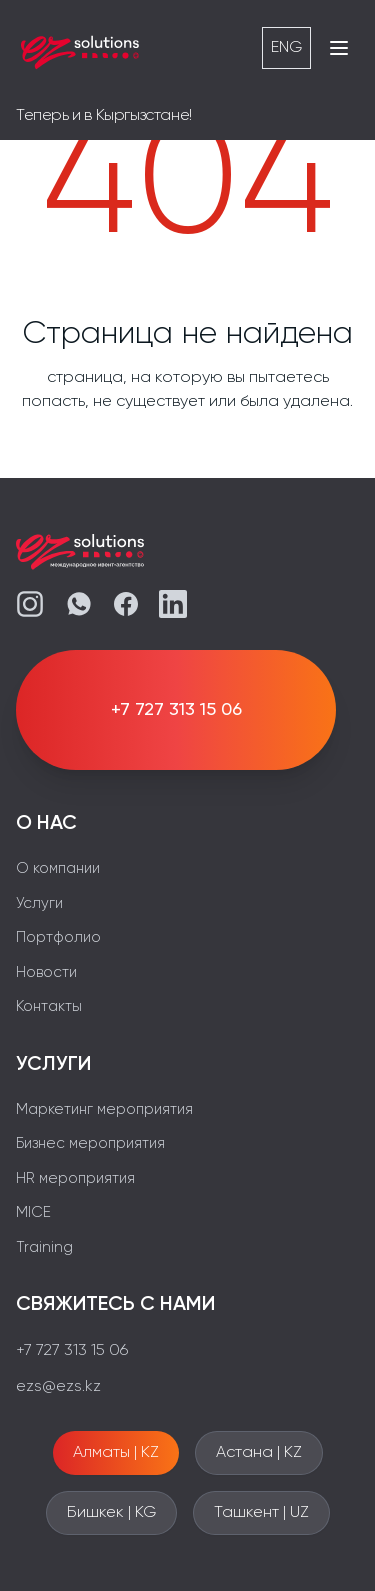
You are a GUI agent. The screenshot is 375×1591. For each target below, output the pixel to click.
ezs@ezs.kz (58, 1387)
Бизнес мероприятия (90, 1143)
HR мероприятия (75, 1178)
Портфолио (58, 937)
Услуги (39, 903)
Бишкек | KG (111, 1513)
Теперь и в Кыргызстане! (104, 116)
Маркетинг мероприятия (104, 1109)
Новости (46, 972)
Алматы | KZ (116, 1453)
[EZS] (80, 48)
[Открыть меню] (339, 48)
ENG (286, 48)
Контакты (49, 1006)
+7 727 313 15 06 (72, 1351)
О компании (58, 868)
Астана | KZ (259, 1453)
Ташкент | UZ (261, 1513)
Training (44, 1247)
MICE (33, 1212)
